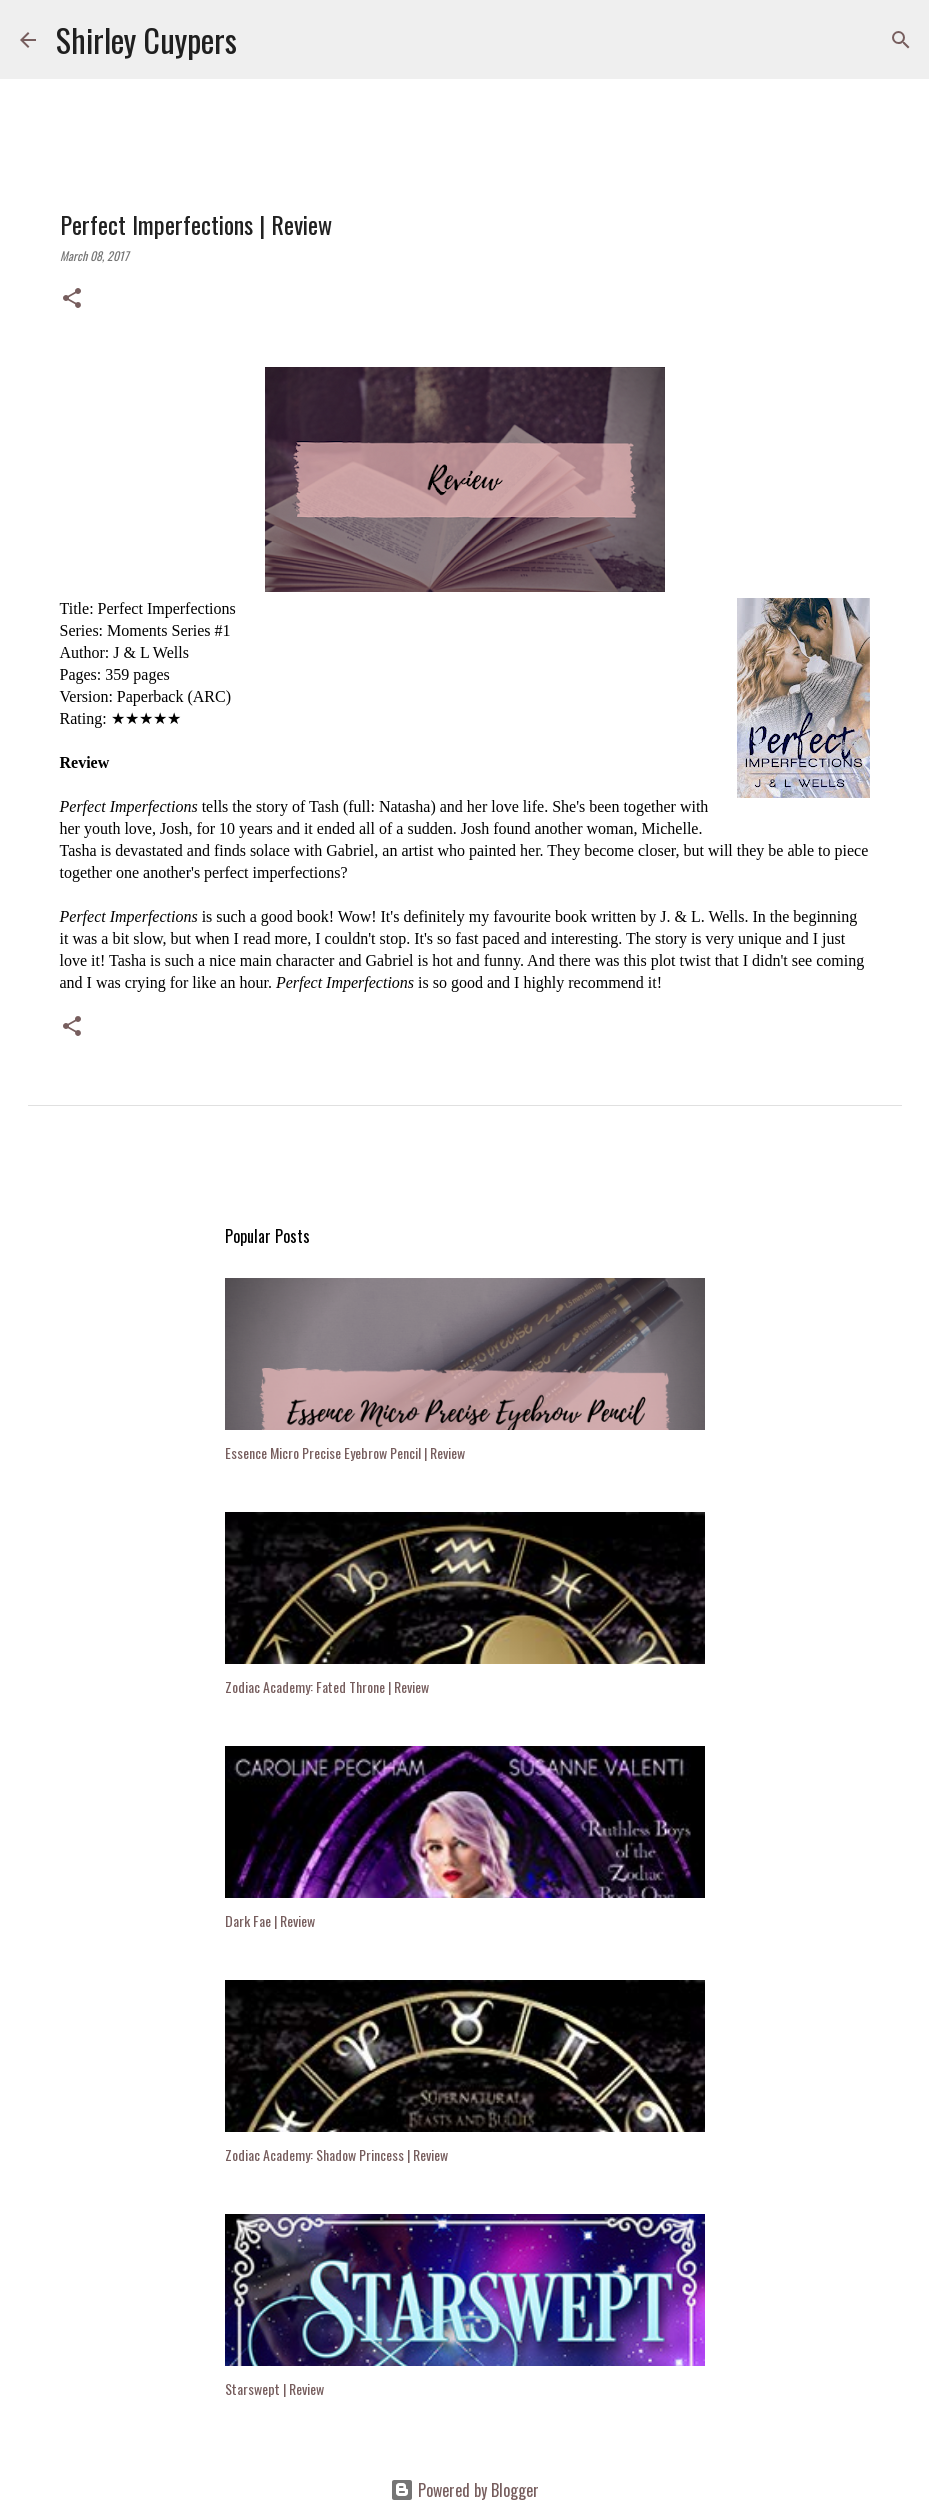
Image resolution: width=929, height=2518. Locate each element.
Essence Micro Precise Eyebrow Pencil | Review (345, 1452)
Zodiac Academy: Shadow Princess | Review (336, 2154)
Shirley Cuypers (146, 39)
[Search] (265, 40)
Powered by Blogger (464, 2490)
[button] (72, 299)
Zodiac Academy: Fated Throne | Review (327, 1686)
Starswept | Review (274, 2388)
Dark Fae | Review (270, 1920)
